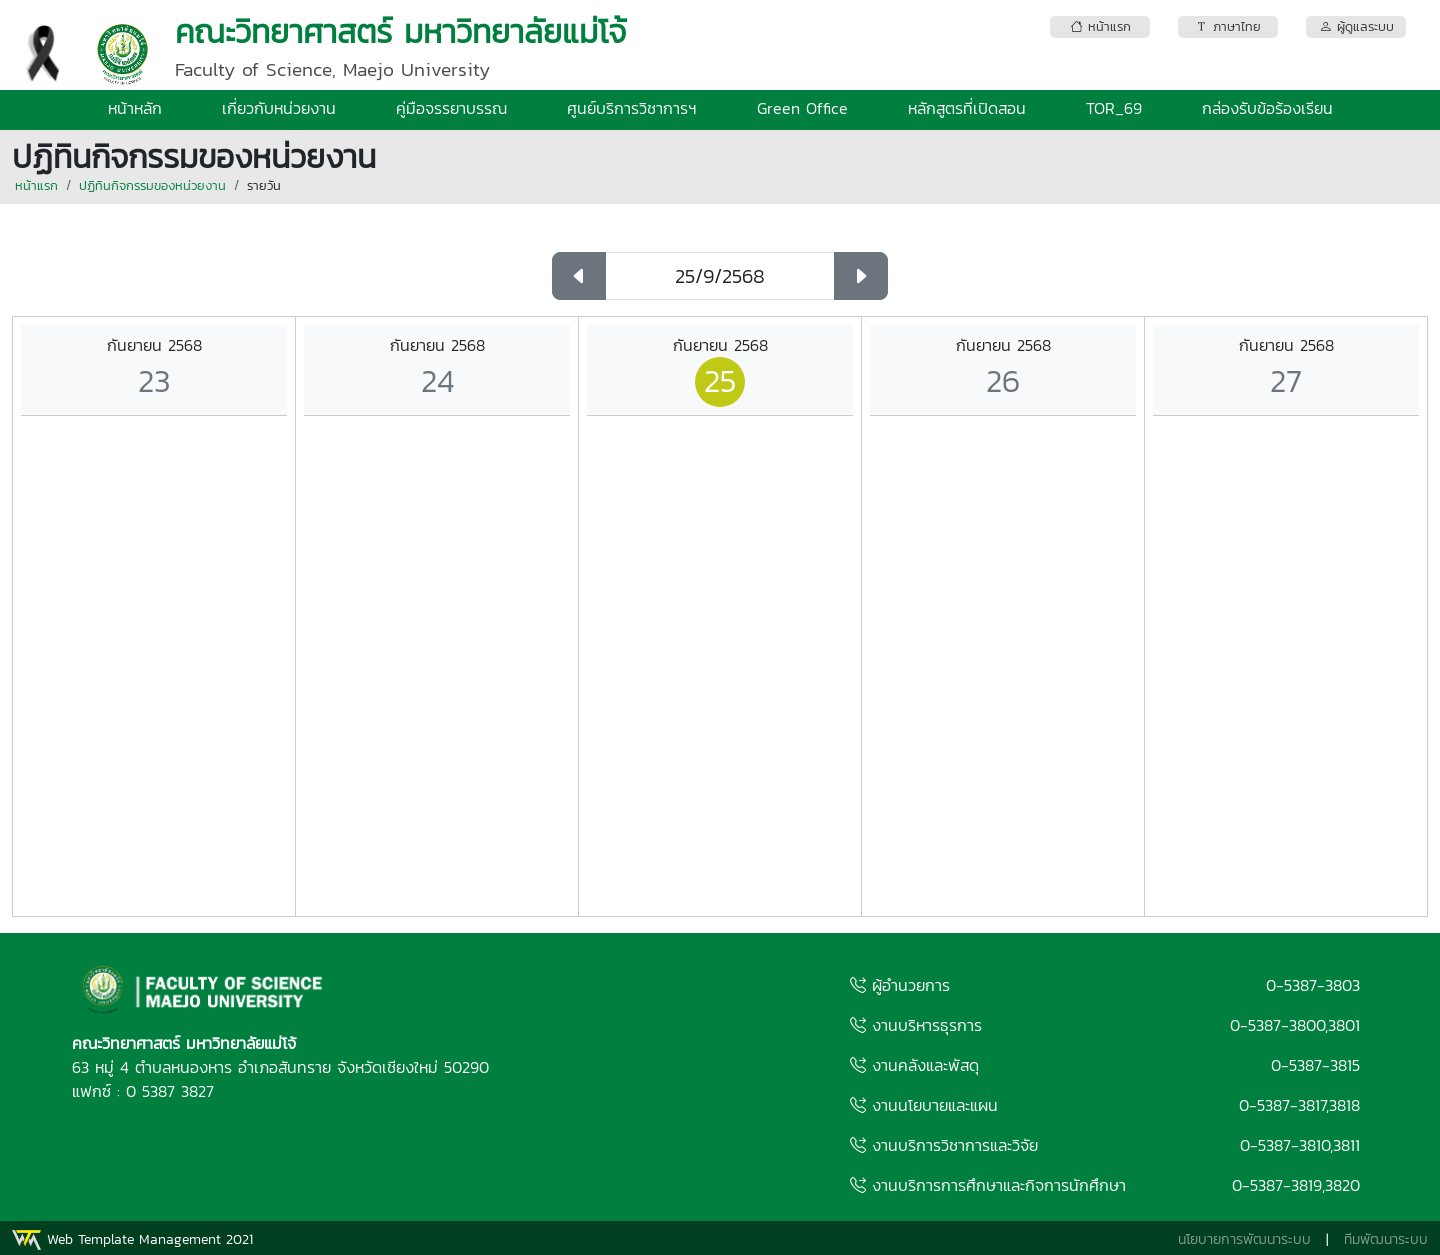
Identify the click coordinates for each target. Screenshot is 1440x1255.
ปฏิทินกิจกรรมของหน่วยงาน (152, 185)
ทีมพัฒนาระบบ (1386, 1239)
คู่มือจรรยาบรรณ (451, 108)
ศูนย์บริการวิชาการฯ (632, 108)
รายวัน (264, 185)
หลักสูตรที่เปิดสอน (967, 108)
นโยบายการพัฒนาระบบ (1244, 1239)
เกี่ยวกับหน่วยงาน (279, 108)
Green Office (802, 108)
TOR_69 (1114, 108)
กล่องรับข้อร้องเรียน (1267, 108)
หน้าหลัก (135, 108)
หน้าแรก (36, 185)
